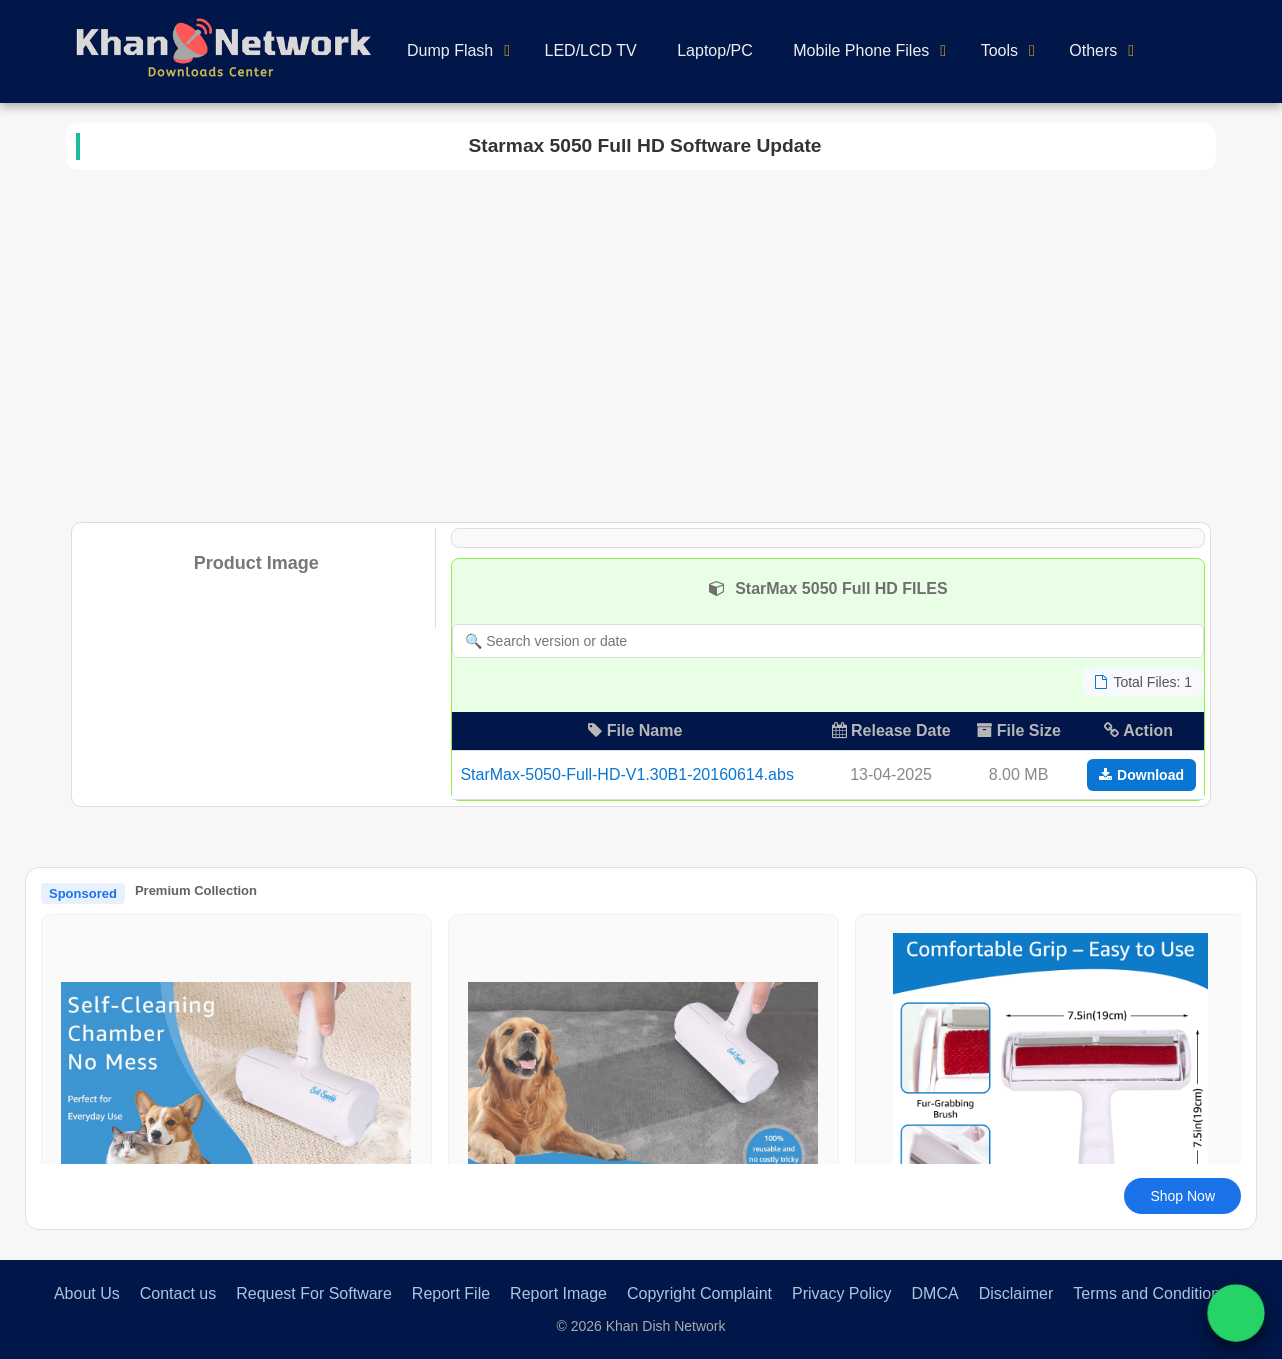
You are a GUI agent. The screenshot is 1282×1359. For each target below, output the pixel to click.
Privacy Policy (842, 1293)
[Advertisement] (641, 342)
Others (1093, 50)
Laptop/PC (715, 50)
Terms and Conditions (1150, 1293)
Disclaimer (1016, 1293)
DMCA (935, 1293)
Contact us (178, 1293)
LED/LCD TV (591, 50)
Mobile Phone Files (861, 50)
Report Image (558, 1293)
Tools (999, 50)
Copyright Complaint (699, 1293)
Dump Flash (450, 50)
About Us (87, 1293)
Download (1141, 775)
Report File (451, 1293)
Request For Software (314, 1293)
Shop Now (1182, 1196)
